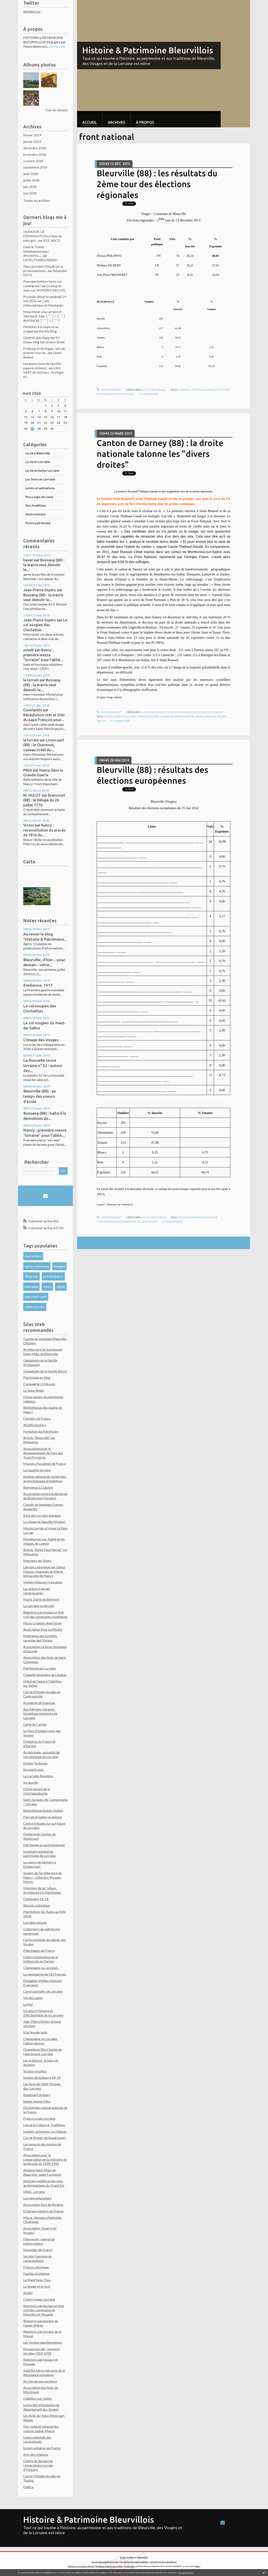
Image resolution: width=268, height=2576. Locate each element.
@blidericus (31, 11)
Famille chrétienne (36, 2274)
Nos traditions (35, 505)
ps (139, 1221)
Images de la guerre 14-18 (42, 2077)
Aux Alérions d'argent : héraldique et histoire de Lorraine (40, 1713)
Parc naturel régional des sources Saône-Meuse (41, 2428)
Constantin (32, 710)
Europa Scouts (33, 1769)
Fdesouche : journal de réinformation (39, 2241)
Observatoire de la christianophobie (36, 1791)
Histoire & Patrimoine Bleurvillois (147, 50)
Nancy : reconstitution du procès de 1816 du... (44, 830)
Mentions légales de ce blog (109, 2566)
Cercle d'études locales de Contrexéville (41, 1694)
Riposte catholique (36, 1905)
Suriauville (30, 1782)
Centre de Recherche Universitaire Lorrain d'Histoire (38, 2465)
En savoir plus (186, 2572)
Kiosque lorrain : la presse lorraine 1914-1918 (41, 2351)
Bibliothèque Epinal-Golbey (43, 1810)
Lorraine (31, 1286)
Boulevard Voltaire (36, 2095)
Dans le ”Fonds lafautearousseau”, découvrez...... (36, 251)
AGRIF (28, 2293)
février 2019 (32, 135)
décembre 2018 (34, 148)
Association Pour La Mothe (42, 1629)
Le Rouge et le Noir (36, 2286)
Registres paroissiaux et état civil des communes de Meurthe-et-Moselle (43, 2310)
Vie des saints (33, 1998)
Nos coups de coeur (39, 497)
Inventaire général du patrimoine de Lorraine (39, 1853)
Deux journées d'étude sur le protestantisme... (43, 268)
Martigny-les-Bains (37, 1561)
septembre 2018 (35, 167)
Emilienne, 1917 (38, 985)
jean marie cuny (36, 1296)
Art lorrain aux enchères (40, 2381)
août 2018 (30, 174)
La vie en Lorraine (37, 462)
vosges (196, 389)
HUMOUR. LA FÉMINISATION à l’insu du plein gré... (42, 236)
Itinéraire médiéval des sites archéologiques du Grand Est (43, 2183)
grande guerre (53, 1276)
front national (123, 394)
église (61, 1286)
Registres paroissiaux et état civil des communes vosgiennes (45, 1614)
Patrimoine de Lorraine (39, 1668)
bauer (28, 560)
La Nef (28, 2004)
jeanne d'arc (33, 1256)
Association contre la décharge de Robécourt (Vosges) (45, 1496)
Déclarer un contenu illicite (81, 2566)
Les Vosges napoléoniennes (42, 2342)
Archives (116, 122)
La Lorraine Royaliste (38, 1776)
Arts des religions (35, 2454)
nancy (47, 1286)
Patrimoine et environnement (44, 1845)
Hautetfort (142, 2557)
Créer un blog (126, 2557)
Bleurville (31, 1276)
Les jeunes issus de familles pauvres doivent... (42, 366)
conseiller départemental (177, 716)
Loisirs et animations (40, 488)
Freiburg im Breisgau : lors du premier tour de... (44, 350)
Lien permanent (109, 389)
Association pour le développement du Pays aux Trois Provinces (43, 1452)
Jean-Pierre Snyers (39, 590)
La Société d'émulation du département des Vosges (41, 2407)
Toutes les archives (36, 200)
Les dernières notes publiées (134, 2562)
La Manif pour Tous (37, 2280)
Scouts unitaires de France (42, 2448)
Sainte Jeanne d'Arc (37, 2101)
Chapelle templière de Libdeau (45, 1675)
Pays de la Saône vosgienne (42, 1817)
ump (144, 1221)
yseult (28, 650)
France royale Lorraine (39, 2118)
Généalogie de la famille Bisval (45, 1371)
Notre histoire (35, 514)
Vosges (59, 1266)
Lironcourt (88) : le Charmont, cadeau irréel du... (43, 745)
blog (197, 2566)
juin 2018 (29, 187)
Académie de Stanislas (39, 1703)
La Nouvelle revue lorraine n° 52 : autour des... (42, 1065)
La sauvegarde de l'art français (44, 1974)
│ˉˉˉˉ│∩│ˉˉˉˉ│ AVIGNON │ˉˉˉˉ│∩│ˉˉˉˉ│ (44, 318)
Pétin (27, 770)
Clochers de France (37, 1418)
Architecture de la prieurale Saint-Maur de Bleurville (42, 1351)
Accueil (89, 122)
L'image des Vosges (41, 1040)
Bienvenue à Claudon (38, 1487)
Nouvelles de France (37, 2250)
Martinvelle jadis (35, 2032)
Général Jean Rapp (36, 338)
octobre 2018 (33, 161)
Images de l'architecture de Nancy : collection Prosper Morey (42, 1877)
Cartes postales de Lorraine (42, 1991)
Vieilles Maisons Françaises (42, 1582)
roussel (130, 716)
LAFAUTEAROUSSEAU (40, 260)
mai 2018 (30, 193)
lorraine (184, 389)
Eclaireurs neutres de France (43, 2211)
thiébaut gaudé (147, 716)
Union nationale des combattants (37, 2439)
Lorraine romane (35, 1922)
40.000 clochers (34, 1425)
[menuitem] (89, 119)
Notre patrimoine (37, 523)
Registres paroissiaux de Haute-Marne (40, 2323)
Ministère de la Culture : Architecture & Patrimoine (42, 1890)
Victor (28, 825)
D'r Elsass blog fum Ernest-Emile (44, 340)
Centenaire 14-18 (35, 1899)
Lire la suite (57, 46)
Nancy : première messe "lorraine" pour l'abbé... (43, 655)
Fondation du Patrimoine (40, 1431)
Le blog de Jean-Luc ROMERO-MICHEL (44, 288)
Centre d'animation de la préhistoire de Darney (40, 1959)
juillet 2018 (31, 180)
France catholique (36, 2267)
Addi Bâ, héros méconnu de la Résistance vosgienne (44, 2372)
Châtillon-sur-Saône (37, 2398)
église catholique (37, 1266)
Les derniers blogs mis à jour (105, 2562)
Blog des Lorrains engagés (42, 1515)
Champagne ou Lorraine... (41, 1968)
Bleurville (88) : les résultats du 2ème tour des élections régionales (157, 184)
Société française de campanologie (37, 2258)
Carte (29, 861)
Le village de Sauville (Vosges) (44, 1522)
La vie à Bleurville (37, 453)
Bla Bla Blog (48, 331)
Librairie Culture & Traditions (44, 2125)
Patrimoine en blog (36, 1377)
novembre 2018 (34, 154)
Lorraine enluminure (37, 2198)
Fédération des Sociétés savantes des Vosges (40, 1638)
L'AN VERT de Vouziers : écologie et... (43, 372)
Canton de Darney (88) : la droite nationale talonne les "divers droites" (160, 453)
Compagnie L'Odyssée (39, 1384)
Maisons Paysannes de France (44, 1464)
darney (119, 716)
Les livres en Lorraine (40, 479)
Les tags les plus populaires (163, 2562)
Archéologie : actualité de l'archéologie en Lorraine (41, 1754)
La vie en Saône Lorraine (42, 470)
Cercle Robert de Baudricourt (44, 2138)
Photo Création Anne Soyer (42, 1623)
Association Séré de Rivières (43, 2205)
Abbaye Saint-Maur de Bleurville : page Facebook (42, 2172)
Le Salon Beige (33, 1390)
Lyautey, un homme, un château (45, 2131)
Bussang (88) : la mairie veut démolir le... (43, 565)
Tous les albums (56, 110)
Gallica (28, 2487)
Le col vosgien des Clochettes (45, 625)
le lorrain (31, 680)
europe (153, 1221)
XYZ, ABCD (51, 240)
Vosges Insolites (34, 2071)
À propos (145, 122)
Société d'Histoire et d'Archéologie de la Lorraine (43, 2013)
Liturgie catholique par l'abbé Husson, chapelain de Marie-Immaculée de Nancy (44, 1571)
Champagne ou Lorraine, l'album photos (40, 2041)
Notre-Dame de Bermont (41, 1599)
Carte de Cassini (34, 1724)
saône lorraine (35, 1307)
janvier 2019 (32, 141)
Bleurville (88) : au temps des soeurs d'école (39, 1096)
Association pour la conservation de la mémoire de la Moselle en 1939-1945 (45, 2159)
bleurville (209, 389)
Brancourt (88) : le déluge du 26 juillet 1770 (44, 800)
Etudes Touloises (35, 1763)
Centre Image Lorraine (39, 2299)
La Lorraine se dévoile (38, 1606)
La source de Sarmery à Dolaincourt (39, 1864)
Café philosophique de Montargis (43, 303)
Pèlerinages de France (39, 1950)
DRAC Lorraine (34, 2192)
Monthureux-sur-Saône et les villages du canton (44, 1541)
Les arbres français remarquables (36, 1591)
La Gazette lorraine (37, 1470)
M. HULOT (32, 795)
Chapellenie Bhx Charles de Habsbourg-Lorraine (42, 2051)
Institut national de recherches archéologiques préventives (44, 1479)
